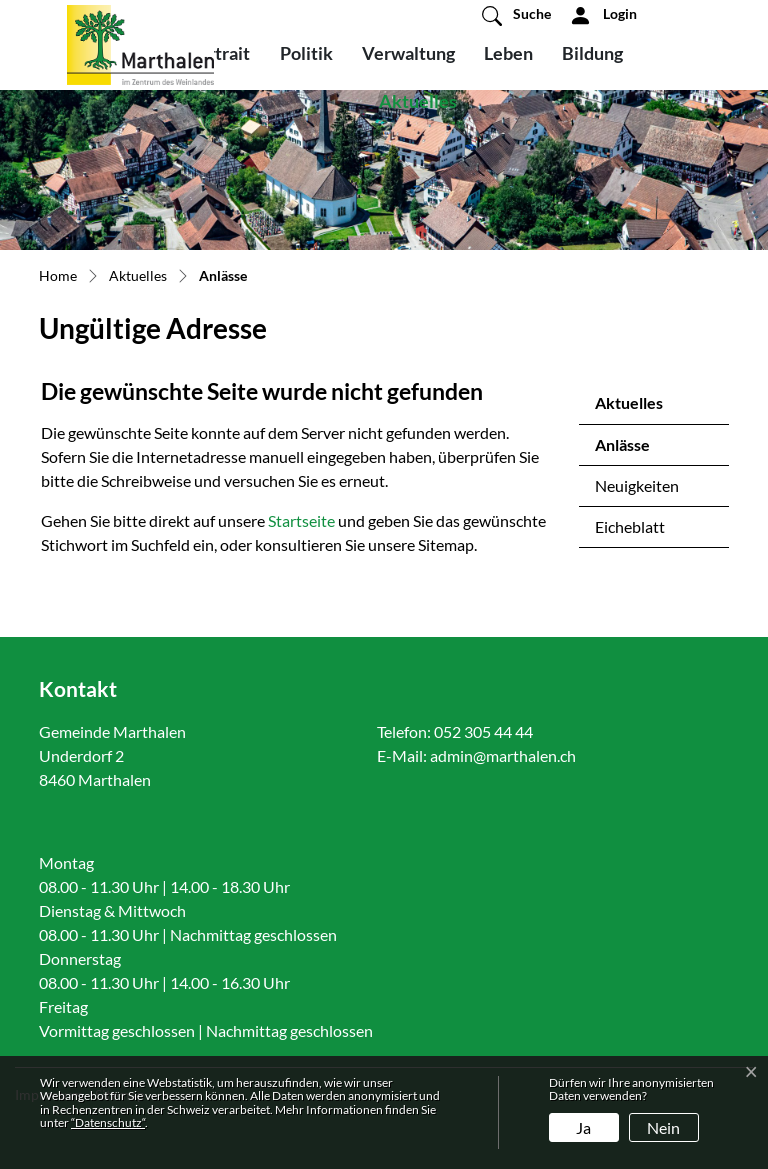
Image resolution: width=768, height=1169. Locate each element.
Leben (508, 53)
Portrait (218, 53)
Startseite (301, 520)
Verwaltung (408, 53)
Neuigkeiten (637, 485)
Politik (306, 53)
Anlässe (647, 450)
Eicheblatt (630, 526)
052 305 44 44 (483, 731)
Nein (663, 1127)
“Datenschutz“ (108, 1122)
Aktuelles (418, 101)
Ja (583, 1127)
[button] (516, 15)
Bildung (592, 53)
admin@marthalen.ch (503, 755)
